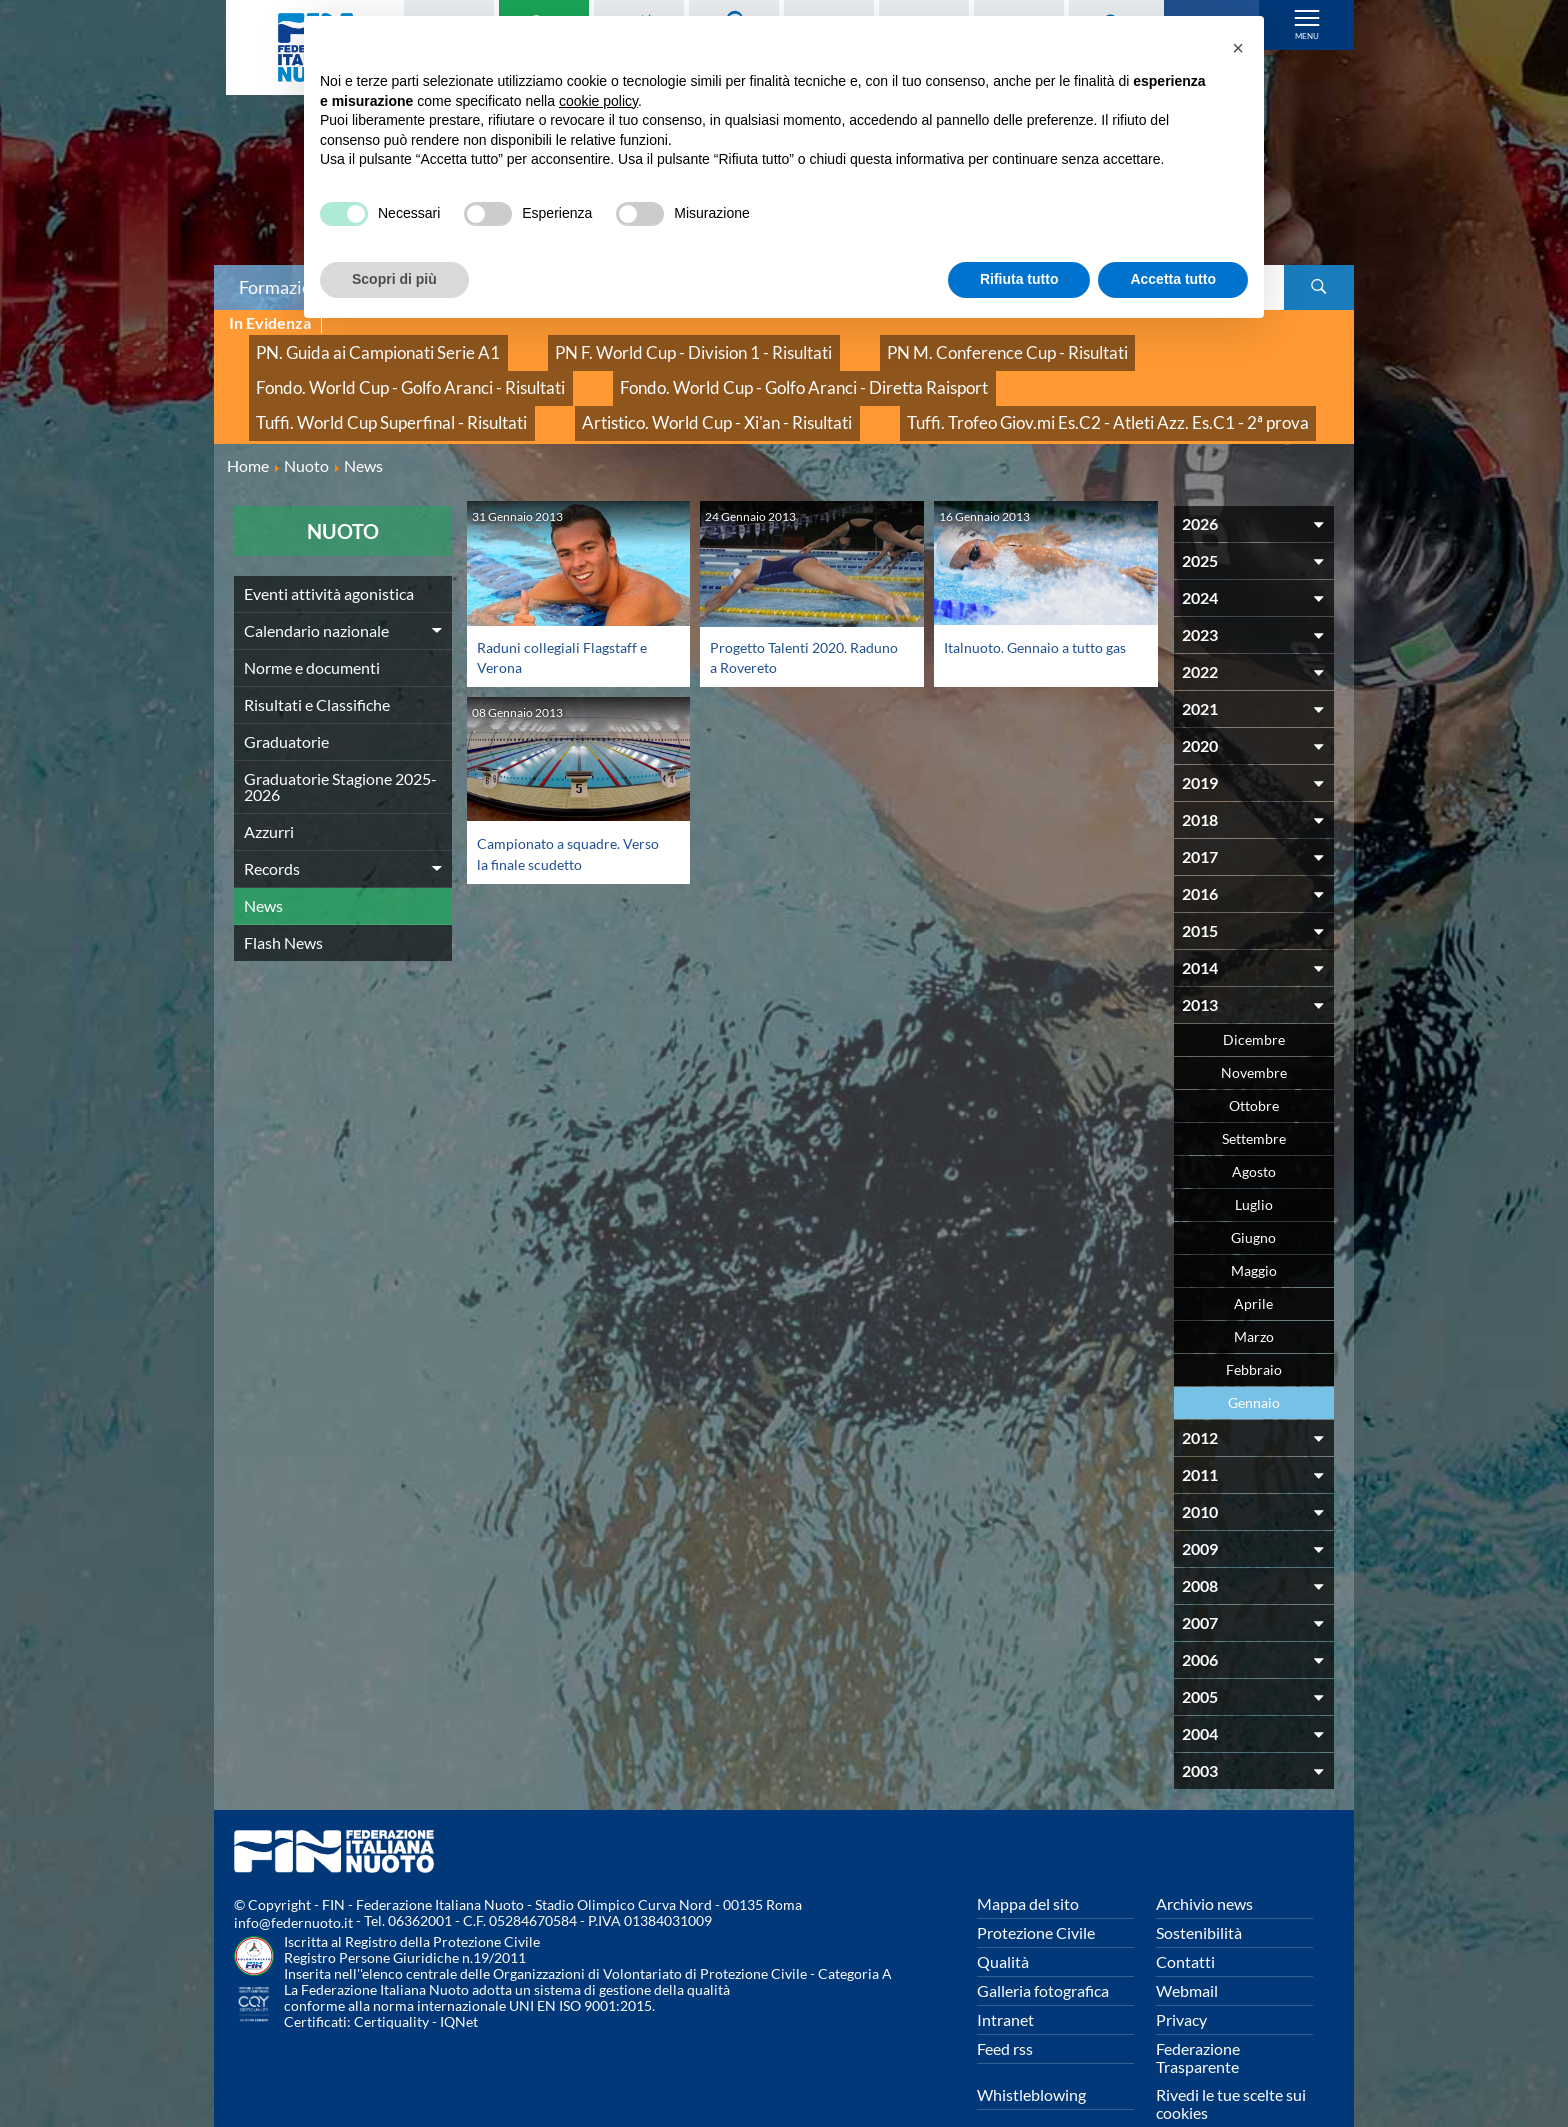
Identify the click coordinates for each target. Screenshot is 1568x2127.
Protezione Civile (1036, 1892)
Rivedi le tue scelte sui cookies (1231, 2063)
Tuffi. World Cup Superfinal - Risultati (723, 367)
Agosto (1254, 1131)
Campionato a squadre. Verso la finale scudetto (557, 812)
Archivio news (1204, 1863)
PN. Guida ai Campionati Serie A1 (353, 345)
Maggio (1254, 1230)
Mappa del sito (1028, 1863)
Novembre (1254, 1032)
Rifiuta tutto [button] (1019, 279)
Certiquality (391, 1981)
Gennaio (1254, 1362)
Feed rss (1005, 2008)
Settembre (1254, 1098)
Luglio (1254, 1164)
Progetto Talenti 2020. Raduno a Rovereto (786, 616)
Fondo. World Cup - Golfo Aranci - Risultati (1160, 345)
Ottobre (1254, 1065)
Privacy (1181, 1979)
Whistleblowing (1031, 2054)
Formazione (285, 287)
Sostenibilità (1199, 1892)
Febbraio (1254, 1329)
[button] (1238, 48)
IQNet (459, 1981)
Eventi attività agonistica (329, 553)
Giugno (1253, 1197)
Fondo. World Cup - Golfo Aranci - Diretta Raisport (408, 367)
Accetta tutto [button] (1173, 279)
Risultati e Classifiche (317, 664)
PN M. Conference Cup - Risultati (882, 345)
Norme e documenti (312, 627)
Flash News (283, 902)
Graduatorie (286, 701)
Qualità (1003, 1921)
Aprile (1253, 1263)
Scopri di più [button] (394, 279)
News (263, 865)
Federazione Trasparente (1198, 2017)
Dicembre (1254, 999)
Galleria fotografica (1043, 1950)
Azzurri (269, 791)
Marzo (1254, 1296)
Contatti (1185, 1921)
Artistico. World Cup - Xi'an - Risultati (996, 367)
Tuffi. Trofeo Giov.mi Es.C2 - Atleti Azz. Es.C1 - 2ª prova (418, 389)
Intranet (1005, 1979)
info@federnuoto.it (293, 1882)
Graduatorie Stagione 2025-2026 (340, 746)
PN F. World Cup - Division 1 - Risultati (618, 345)
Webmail (1187, 1950)
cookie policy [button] (598, 101)
